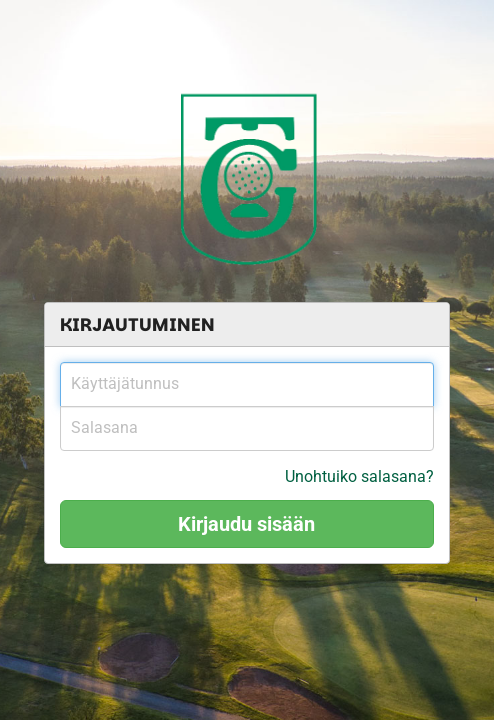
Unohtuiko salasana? (359, 476)
